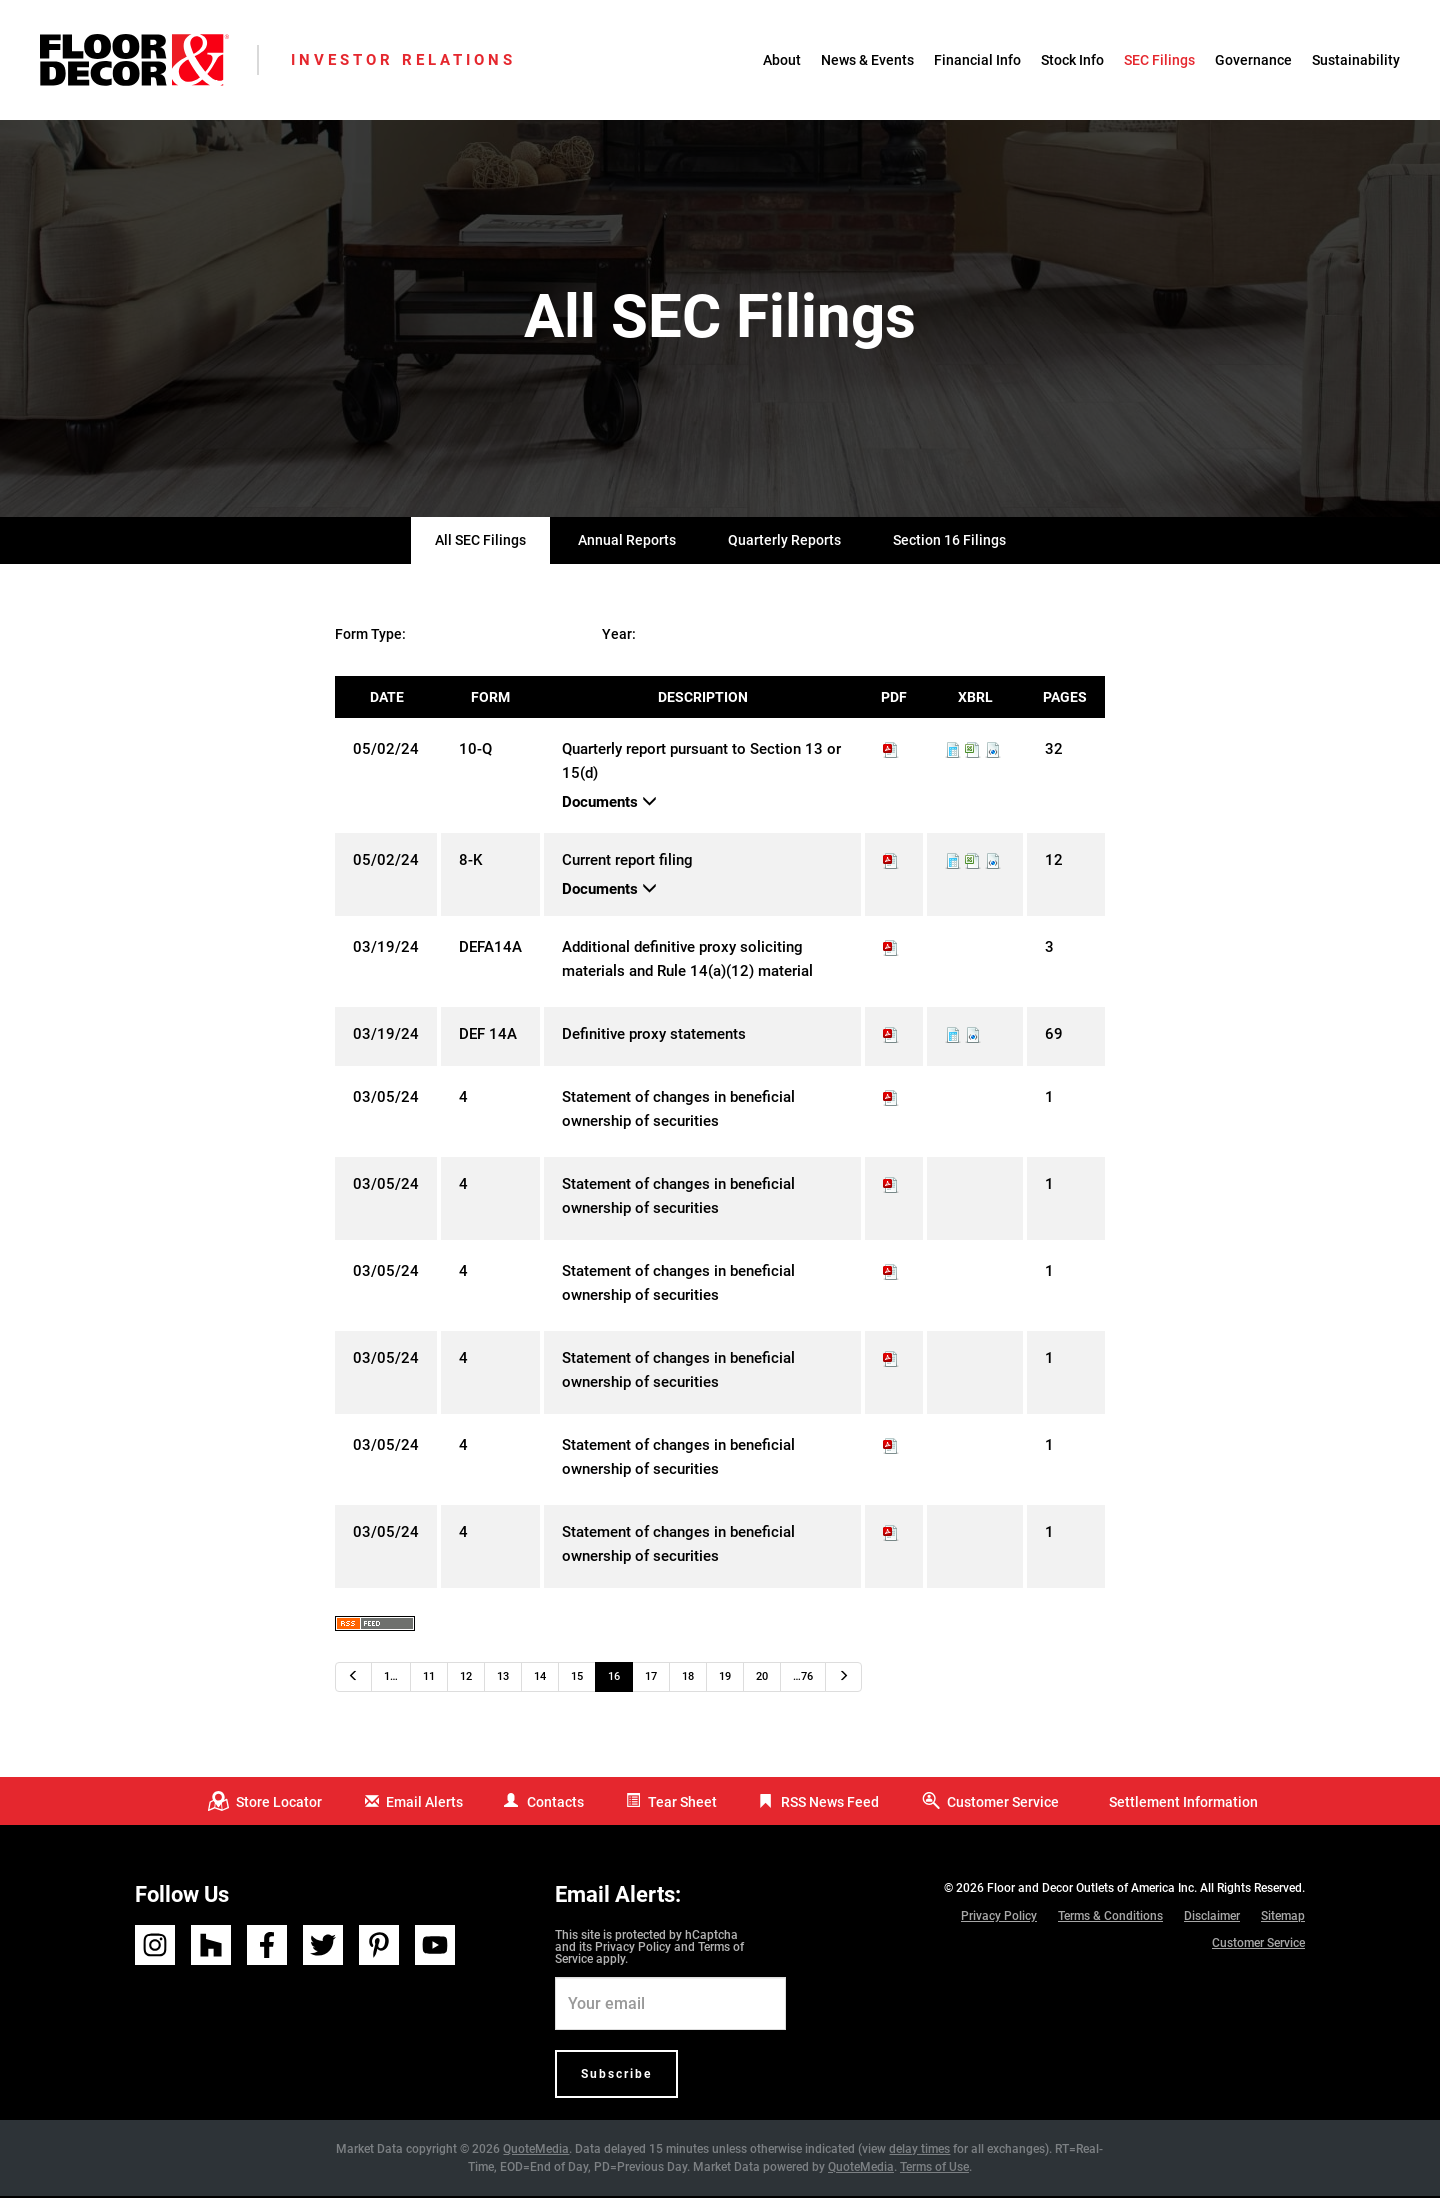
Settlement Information (1183, 1804)
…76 (803, 1679)
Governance (1253, 60)
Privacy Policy (633, 1949)
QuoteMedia (536, 2151)
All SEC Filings (480, 543)
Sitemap (1283, 1919)
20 (762, 1679)
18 (688, 1679)
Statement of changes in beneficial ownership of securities (678, 1112)
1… (391, 1679)
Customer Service (1003, 1804)
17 (651, 1679)
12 (466, 1679)
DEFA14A (490, 950)
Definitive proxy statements (654, 1037)
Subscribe (616, 2076)
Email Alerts (424, 1804)
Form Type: (370, 637)
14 (540, 1679)
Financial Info (977, 60)
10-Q (475, 752)
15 (577, 1679)
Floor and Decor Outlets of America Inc (1090, 1891)
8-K (470, 863)
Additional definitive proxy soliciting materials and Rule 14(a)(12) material (687, 962)
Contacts (555, 1804)
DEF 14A (488, 1037)
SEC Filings (1159, 60)
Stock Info (1072, 60)
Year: (619, 637)
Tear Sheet (682, 1804)
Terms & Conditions (1110, 1919)
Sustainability (1356, 60)
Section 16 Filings (949, 543)
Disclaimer (1212, 1919)
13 (503, 1679)
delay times (919, 2151)
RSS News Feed (830, 1804)
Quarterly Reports (784, 543)
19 (725, 1679)
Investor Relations (403, 60)
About (782, 60)
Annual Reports (627, 543)
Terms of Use (934, 2169)
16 (614, 1679)
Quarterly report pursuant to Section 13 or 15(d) (701, 764)
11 (429, 1679)
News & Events (867, 60)
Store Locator (279, 1804)
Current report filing (627, 863)
